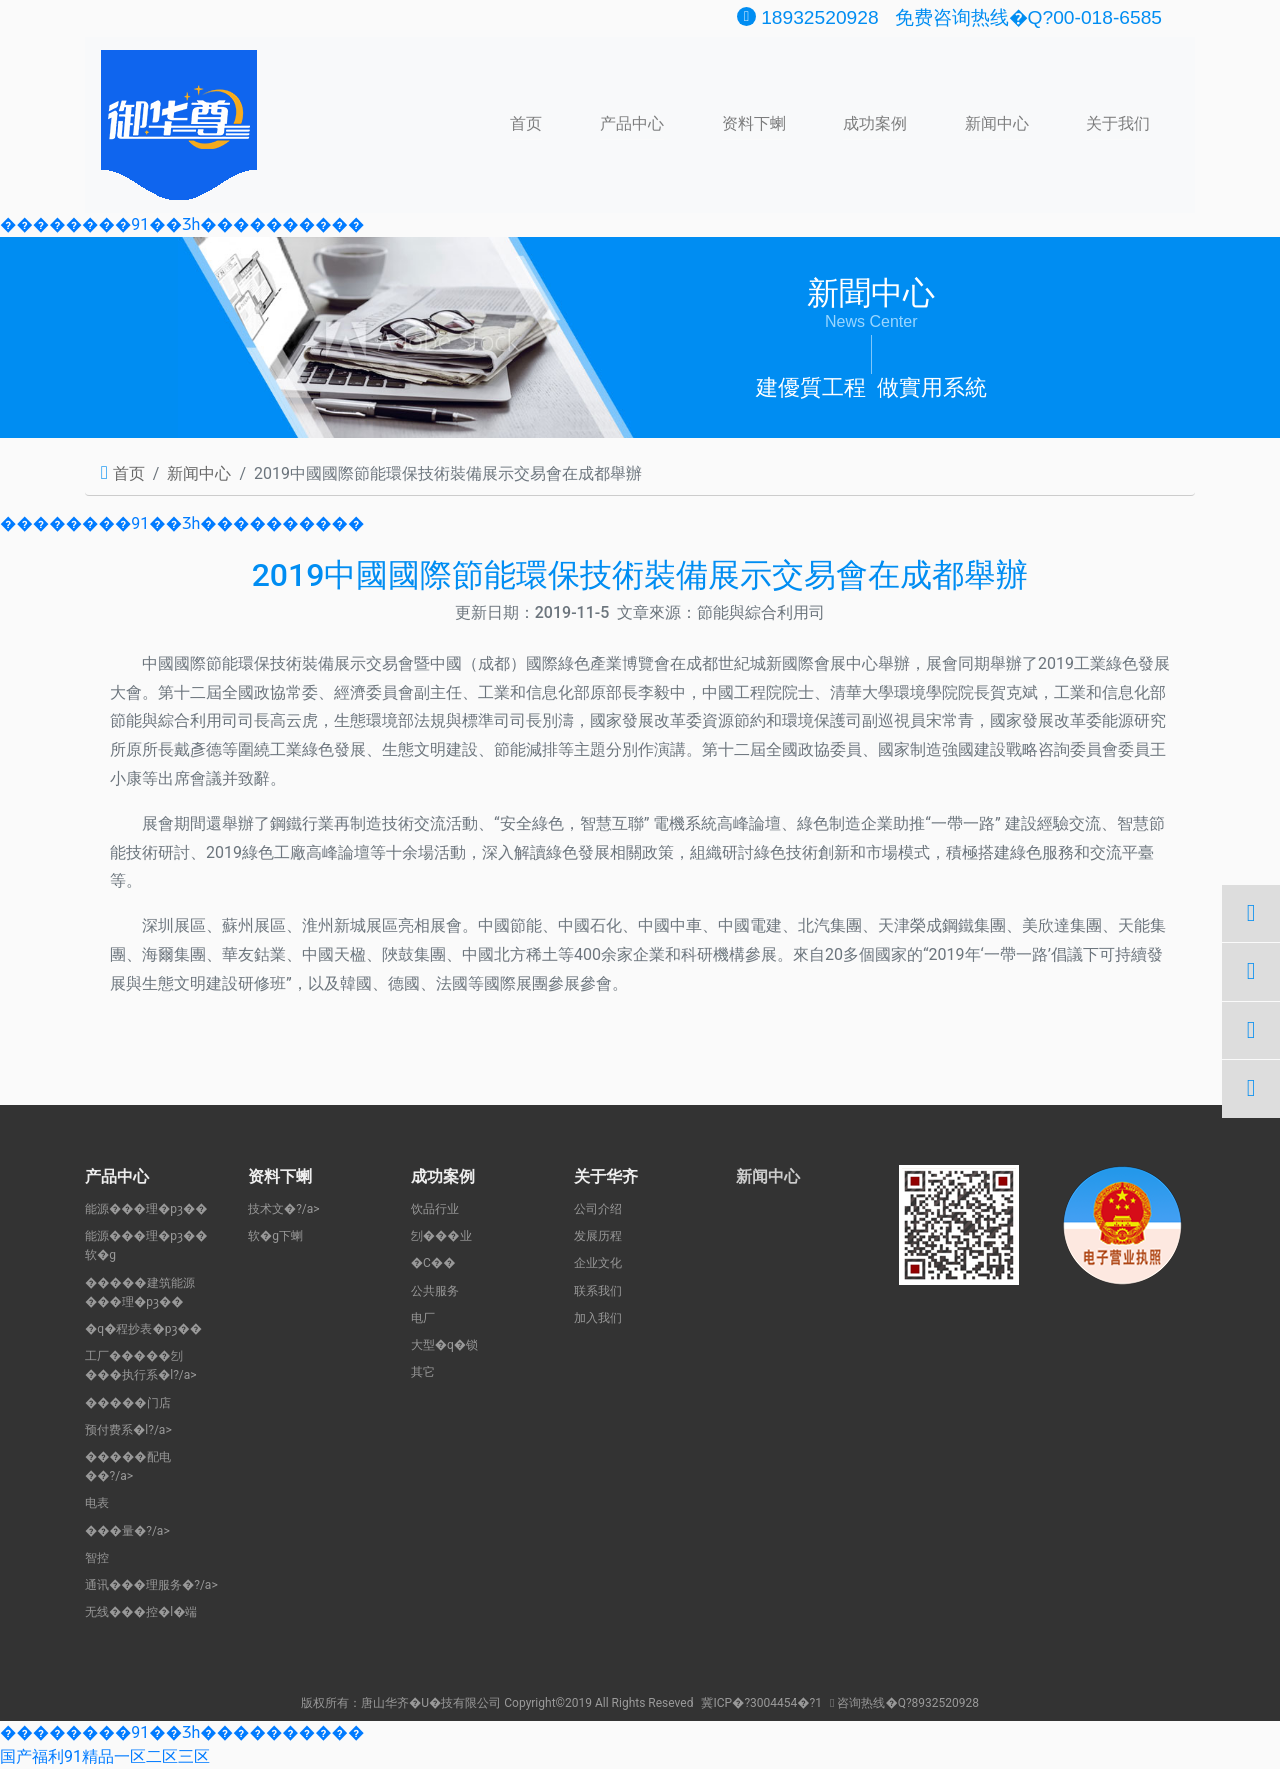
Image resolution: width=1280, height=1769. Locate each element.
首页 (526, 122)
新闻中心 (997, 123)
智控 (97, 1558)
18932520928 (808, 17)
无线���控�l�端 (141, 1612)
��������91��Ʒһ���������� (182, 224)
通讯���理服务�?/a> (151, 1585)
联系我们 (598, 1291)
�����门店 (128, 1403)
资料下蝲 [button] (754, 123)
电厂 (423, 1318)
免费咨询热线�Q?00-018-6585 (1028, 17)
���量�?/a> (127, 1531)
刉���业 (441, 1236)
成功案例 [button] (875, 123)
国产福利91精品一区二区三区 (105, 1756)
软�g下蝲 (275, 1236)
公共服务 (435, 1291)
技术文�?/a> (284, 1209)
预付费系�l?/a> (128, 1430)
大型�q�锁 (444, 1345)
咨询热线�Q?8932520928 (904, 1703)
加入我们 (598, 1318)
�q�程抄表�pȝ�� (143, 1329)
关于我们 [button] (1118, 123)
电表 (97, 1503)
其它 (423, 1372)
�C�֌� (433, 1263)
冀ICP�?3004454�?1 (761, 1703)
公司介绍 (598, 1209)
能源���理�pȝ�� (146, 1209)
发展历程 (598, 1236)
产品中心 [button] (632, 123)
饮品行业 (435, 1209)
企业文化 (598, 1263)
